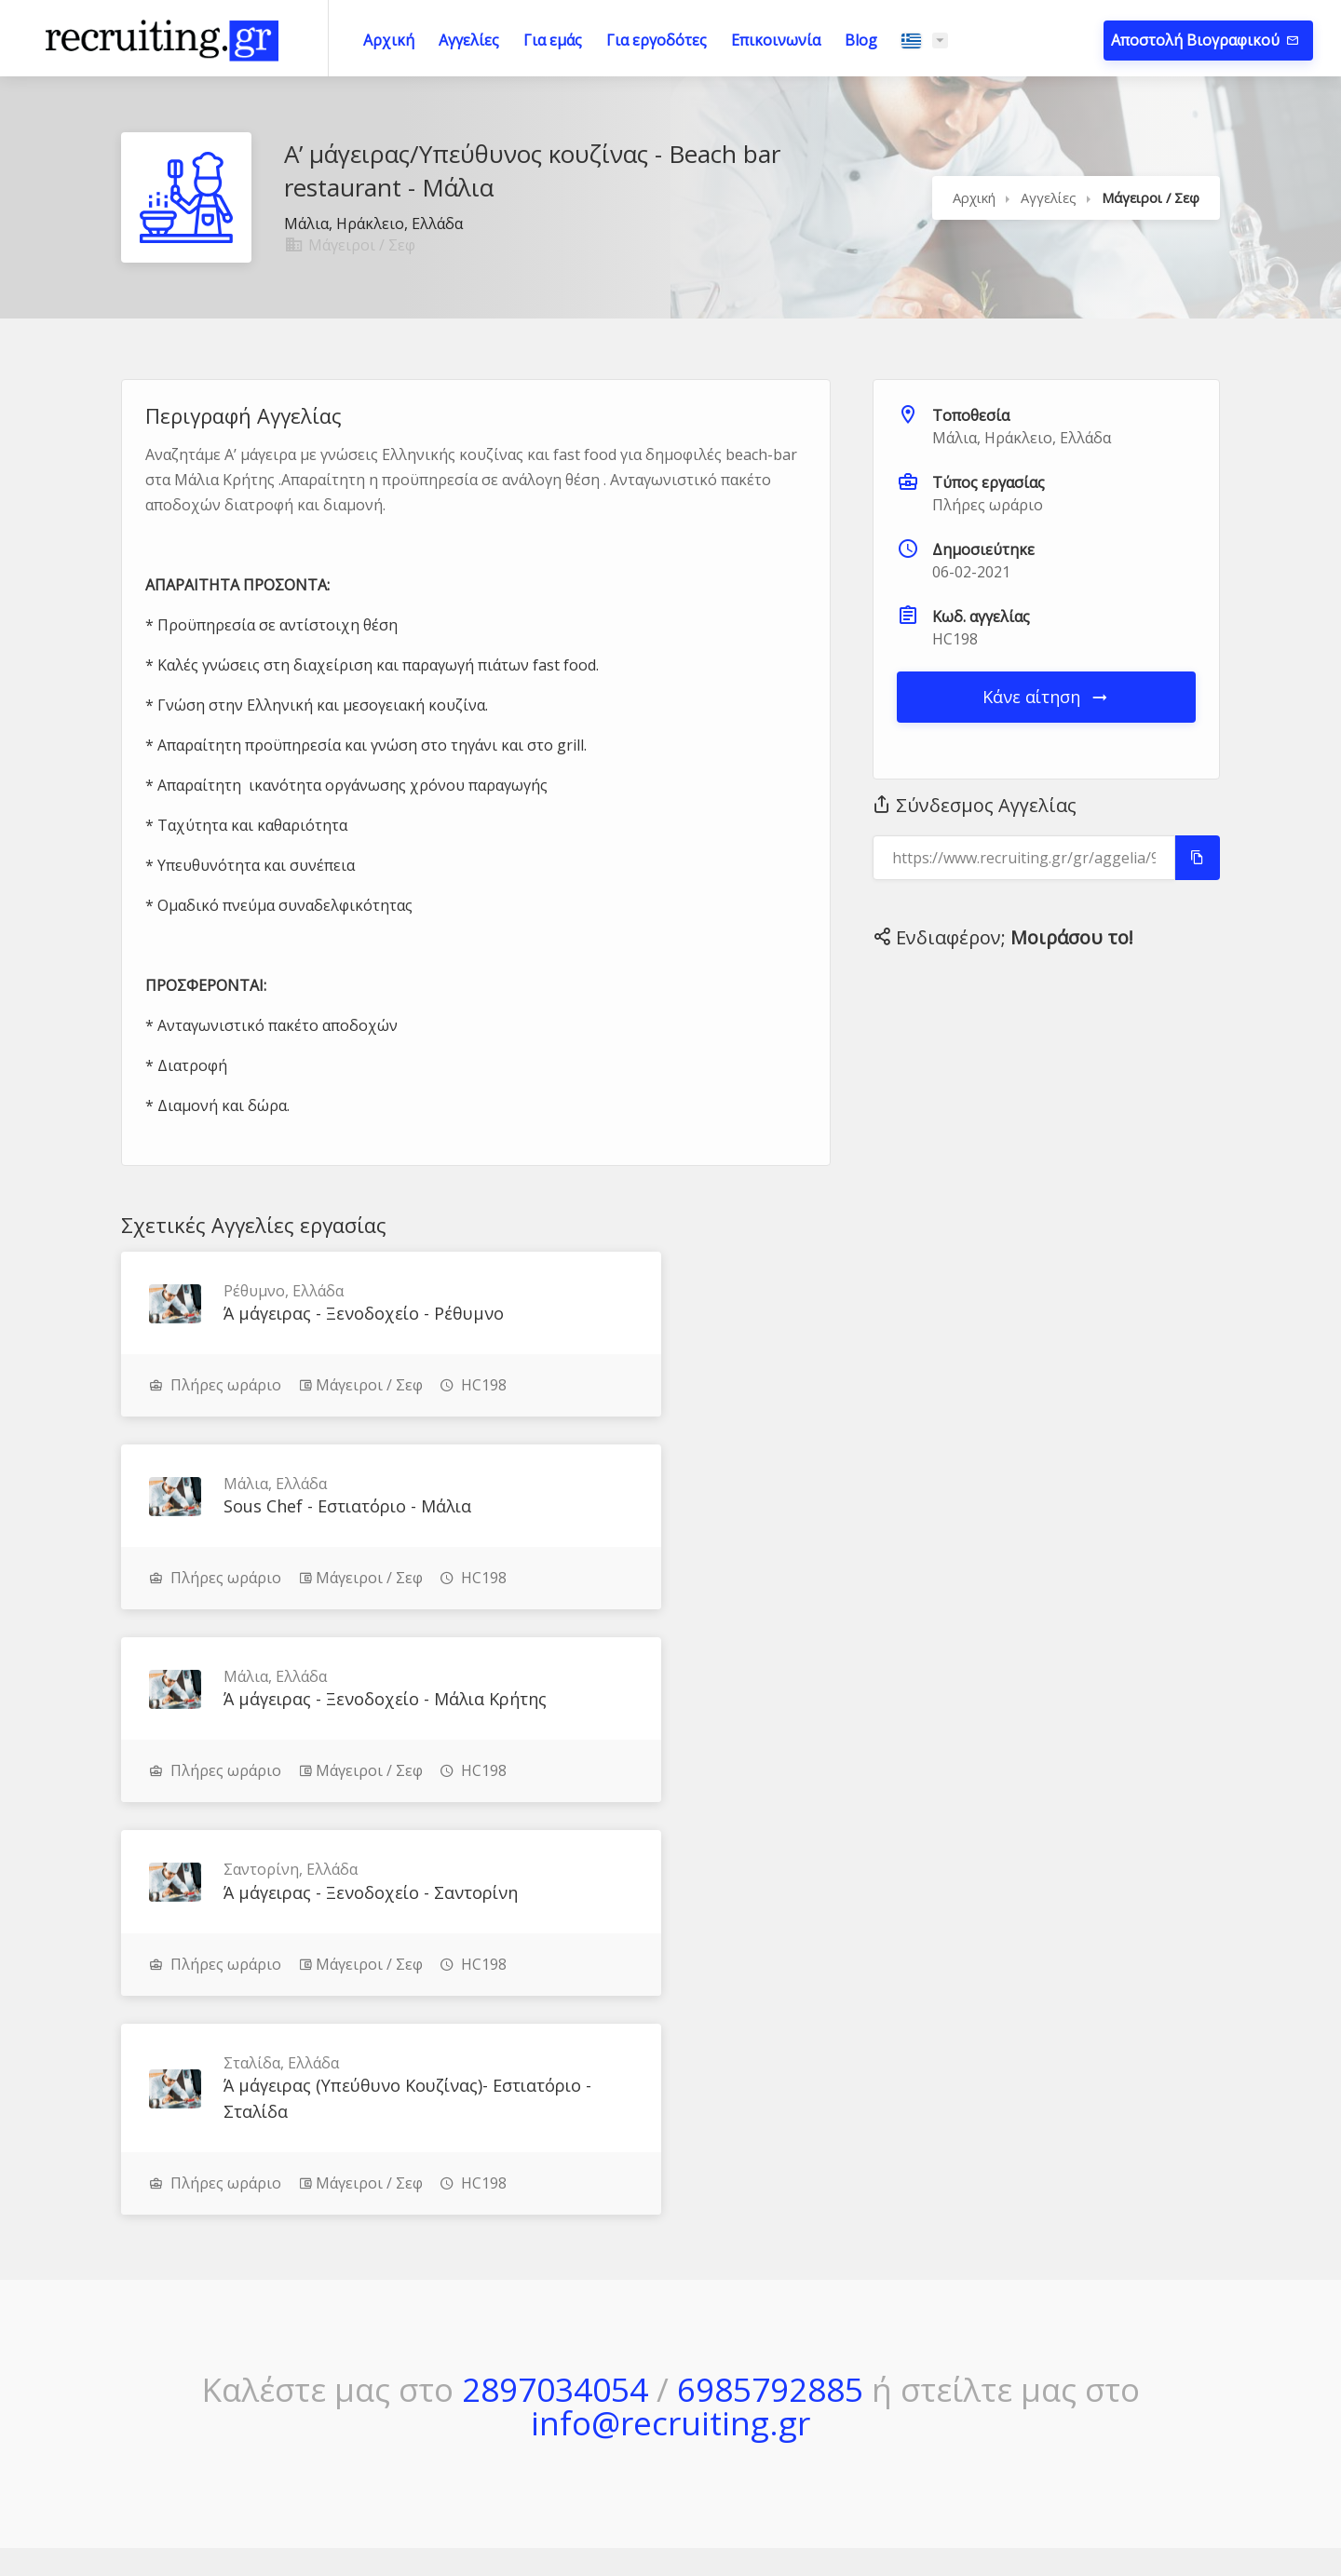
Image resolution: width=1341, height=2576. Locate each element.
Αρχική (388, 40)
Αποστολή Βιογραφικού (1197, 40)
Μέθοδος (839, 2275)
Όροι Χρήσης (1071, 2275)
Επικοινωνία (775, 40)
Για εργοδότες (656, 40)
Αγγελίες (469, 40)
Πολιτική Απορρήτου (1097, 2311)
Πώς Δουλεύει (855, 2311)
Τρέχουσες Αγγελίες (655, 2311)
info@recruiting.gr (670, 2036)
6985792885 (770, 2003)
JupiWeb (855, 2519)
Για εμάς (552, 40)
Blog (861, 40)
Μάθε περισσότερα (177, 2340)
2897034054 (555, 2003)
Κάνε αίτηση (1046, 696)
